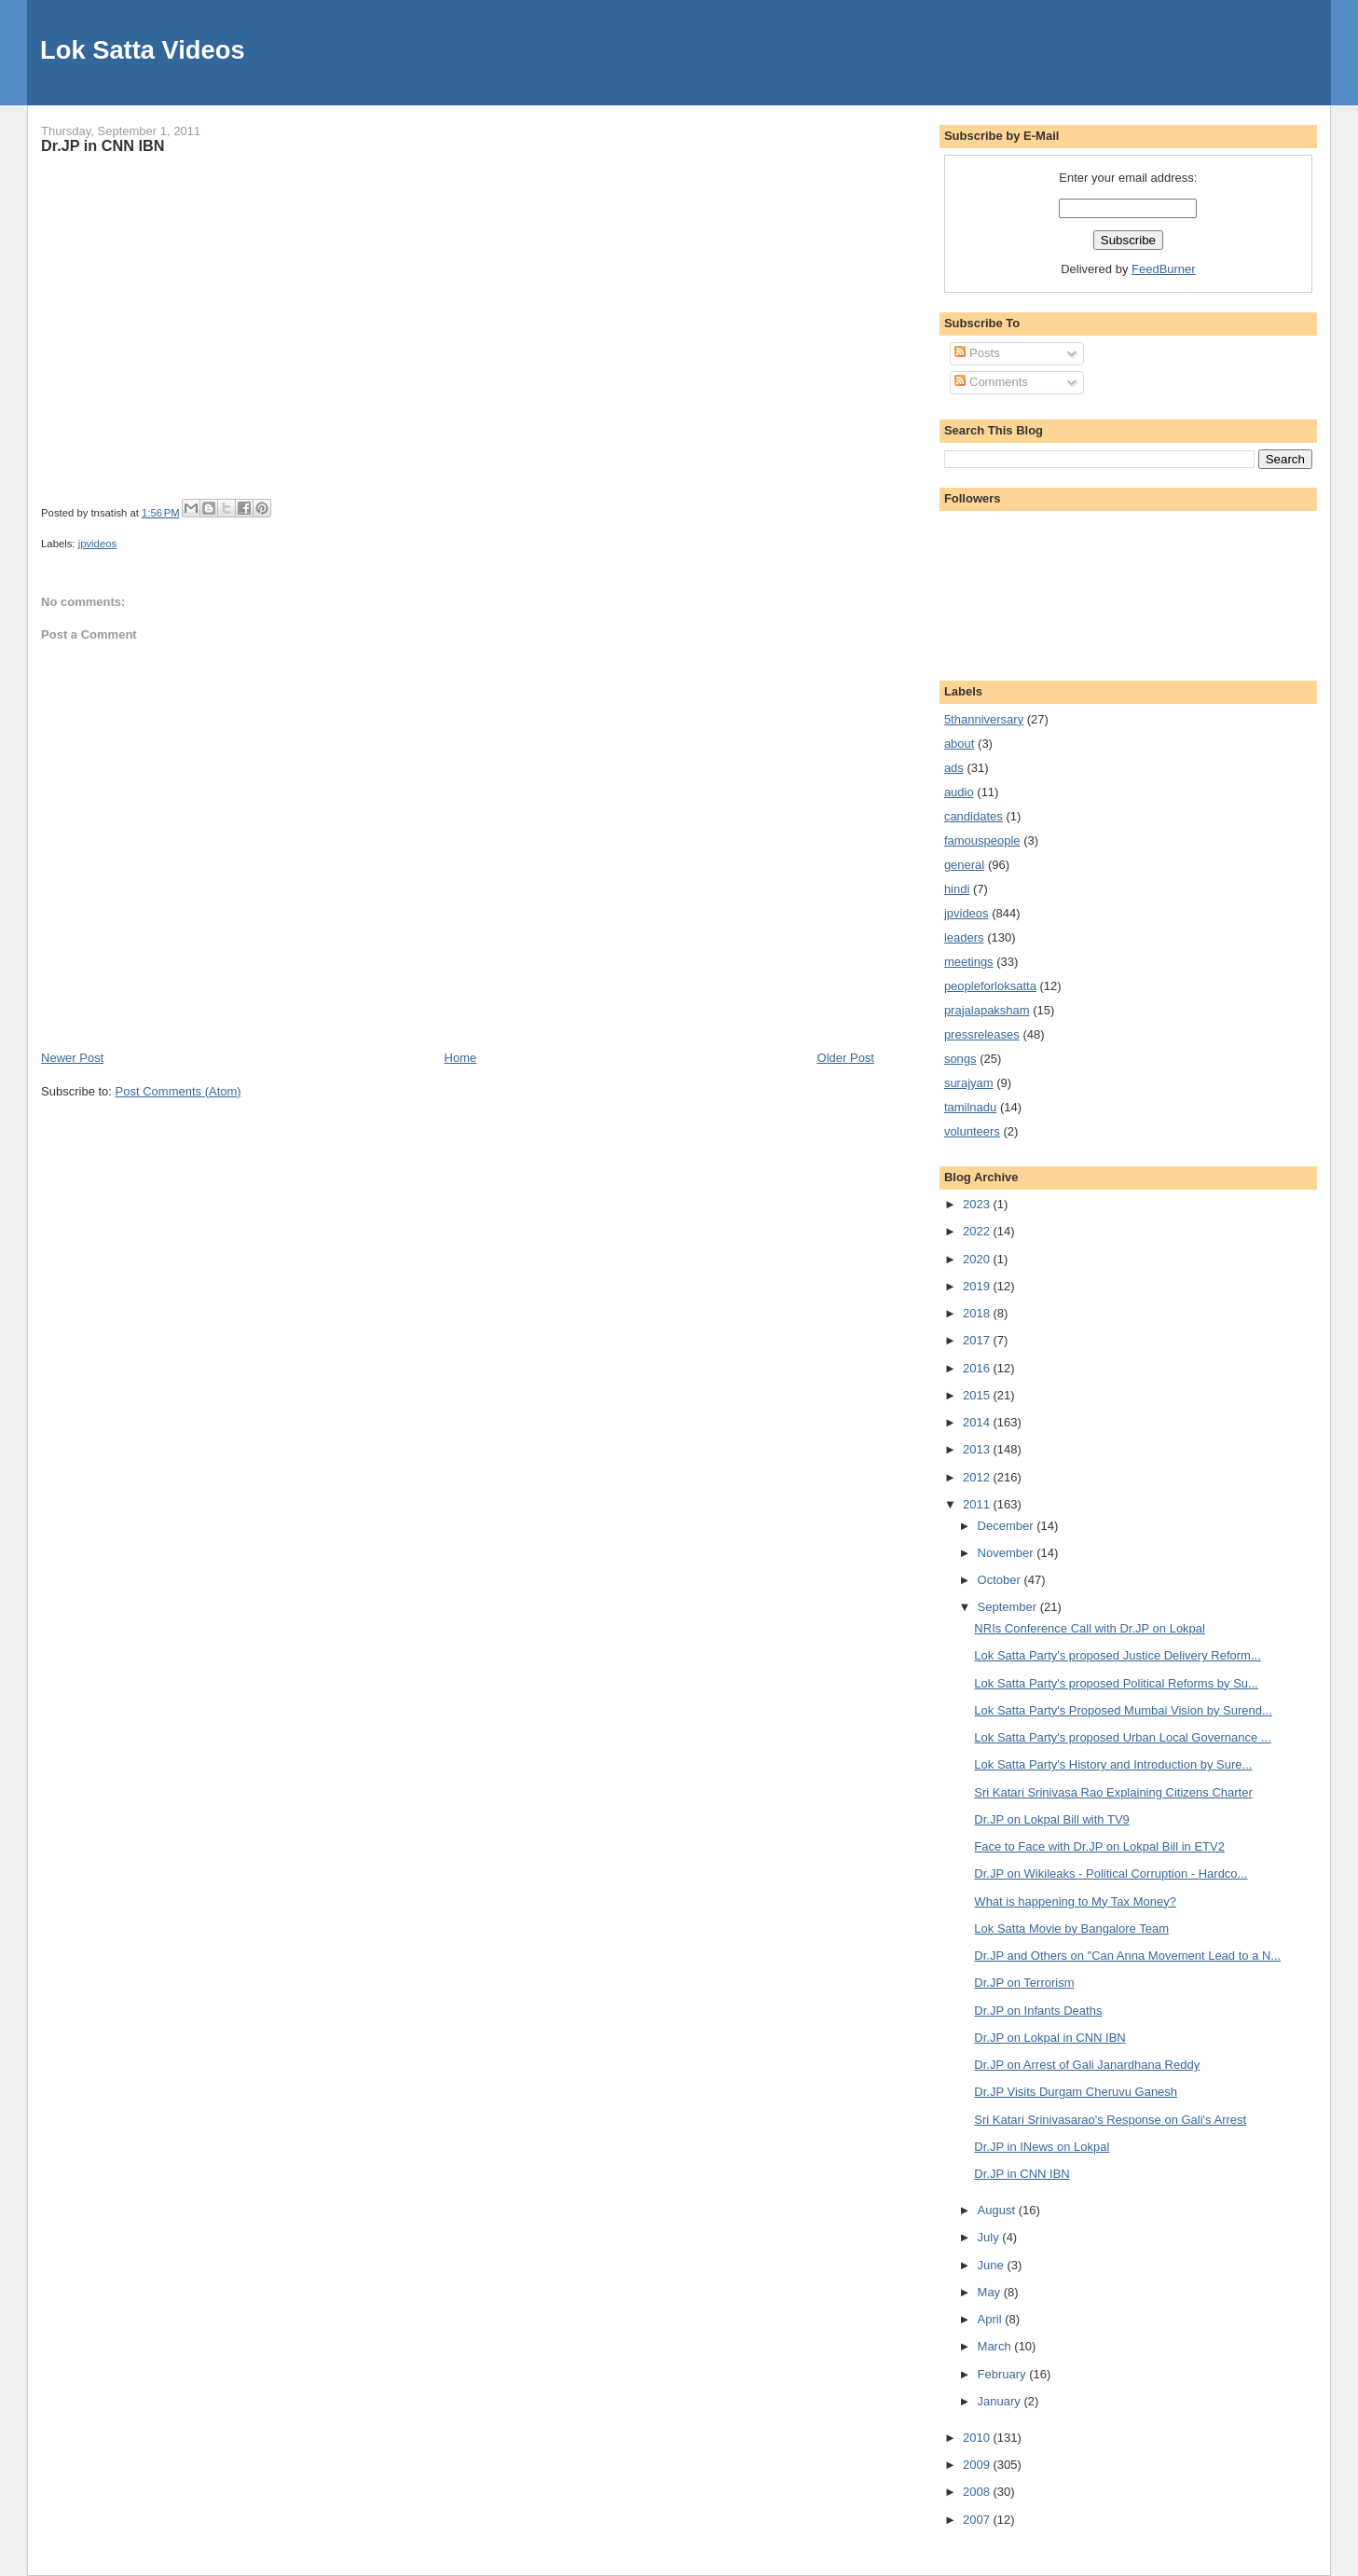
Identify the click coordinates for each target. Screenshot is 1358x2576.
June (993, 2265)
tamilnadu (970, 1107)
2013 (978, 1449)
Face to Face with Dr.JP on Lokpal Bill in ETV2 (1099, 1846)
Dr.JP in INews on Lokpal (1041, 2147)
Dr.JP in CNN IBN (102, 145)
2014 (978, 1422)
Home (461, 1058)
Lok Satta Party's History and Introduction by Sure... (1113, 1764)
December (1007, 1526)
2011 (978, 1504)
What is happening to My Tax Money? (1075, 1901)
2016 (978, 1368)
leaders (964, 937)
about (959, 744)
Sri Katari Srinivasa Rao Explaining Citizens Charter (1113, 1792)
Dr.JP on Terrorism (1024, 1983)
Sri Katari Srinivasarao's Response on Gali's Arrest (1110, 2120)
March (996, 2346)
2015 (978, 1395)
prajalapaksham (987, 1010)
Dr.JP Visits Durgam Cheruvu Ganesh (1075, 2092)
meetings (969, 962)
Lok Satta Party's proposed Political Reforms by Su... (1116, 1683)
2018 (978, 1313)
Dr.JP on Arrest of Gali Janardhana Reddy (1087, 2065)
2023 (978, 1204)
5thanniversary (983, 719)
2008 (978, 2492)
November (1007, 1553)
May (991, 2292)
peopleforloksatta (990, 986)
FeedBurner (1164, 269)
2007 (978, 2520)
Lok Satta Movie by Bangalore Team (1071, 1928)
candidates (973, 816)
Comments (990, 382)
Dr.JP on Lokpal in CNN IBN (1049, 2038)
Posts (976, 353)
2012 (978, 1477)
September (1009, 1607)
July (990, 2237)
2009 (978, 2465)
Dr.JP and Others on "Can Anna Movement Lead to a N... (1127, 1956)
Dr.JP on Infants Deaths (1038, 2011)
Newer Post (72, 1058)
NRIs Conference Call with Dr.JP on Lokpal (1089, 1628)
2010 (978, 2438)
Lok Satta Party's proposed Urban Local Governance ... (1122, 1737)
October (1001, 1580)
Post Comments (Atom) (178, 1091)
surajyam (969, 1083)
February (1004, 2374)
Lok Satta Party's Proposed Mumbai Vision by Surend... (1122, 1710)
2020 (978, 1259)
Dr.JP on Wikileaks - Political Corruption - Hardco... (1110, 1873)
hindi (956, 889)
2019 (978, 1286)
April (992, 2319)
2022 (978, 1231)
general (964, 865)
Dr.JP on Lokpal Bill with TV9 (1051, 1819)
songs (960, 1059)
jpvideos (97, 543)
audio (959, 792)
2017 (978, 1340)
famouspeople (982, 840)
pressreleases (982, 1034)
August (998, 2210)
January (1001, 2401)
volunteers (972, 1131)
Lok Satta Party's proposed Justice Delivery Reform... (1117, 1655)
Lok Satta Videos (142, 49)
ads (954, 768)
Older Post (845, 1058)
